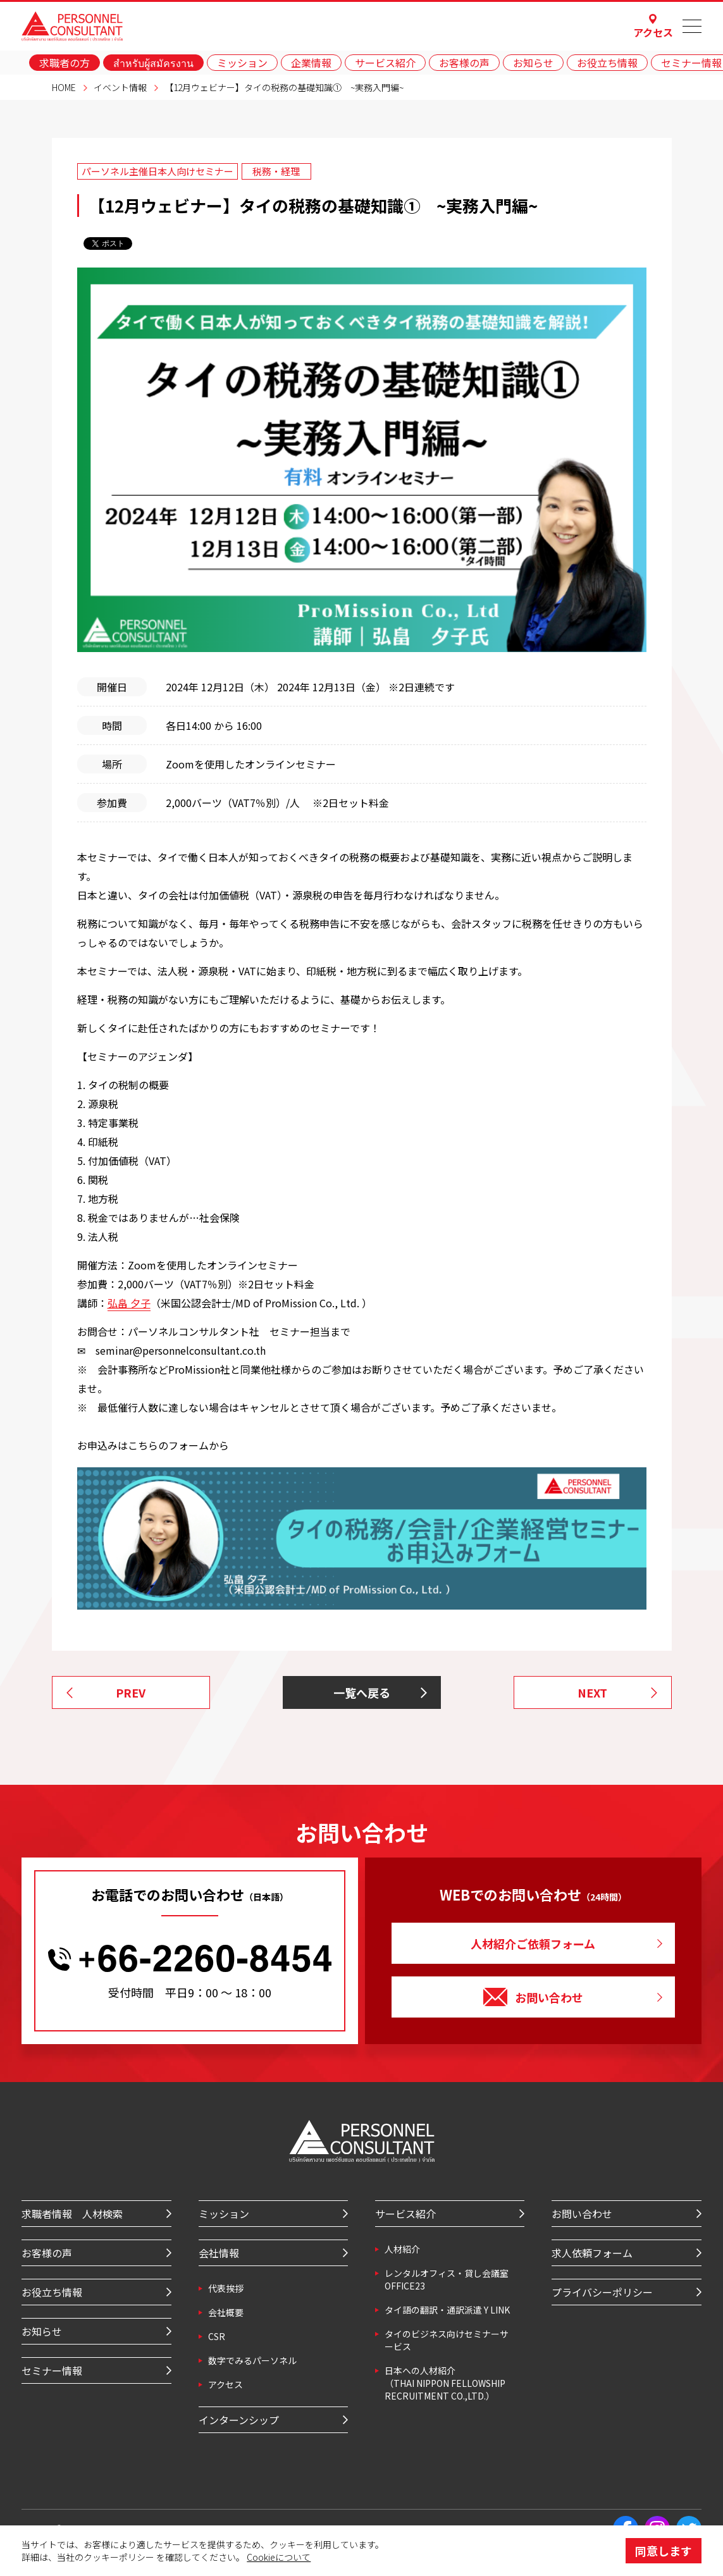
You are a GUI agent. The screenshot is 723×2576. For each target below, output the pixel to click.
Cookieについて (279, 2557)
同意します (663, 2550)
